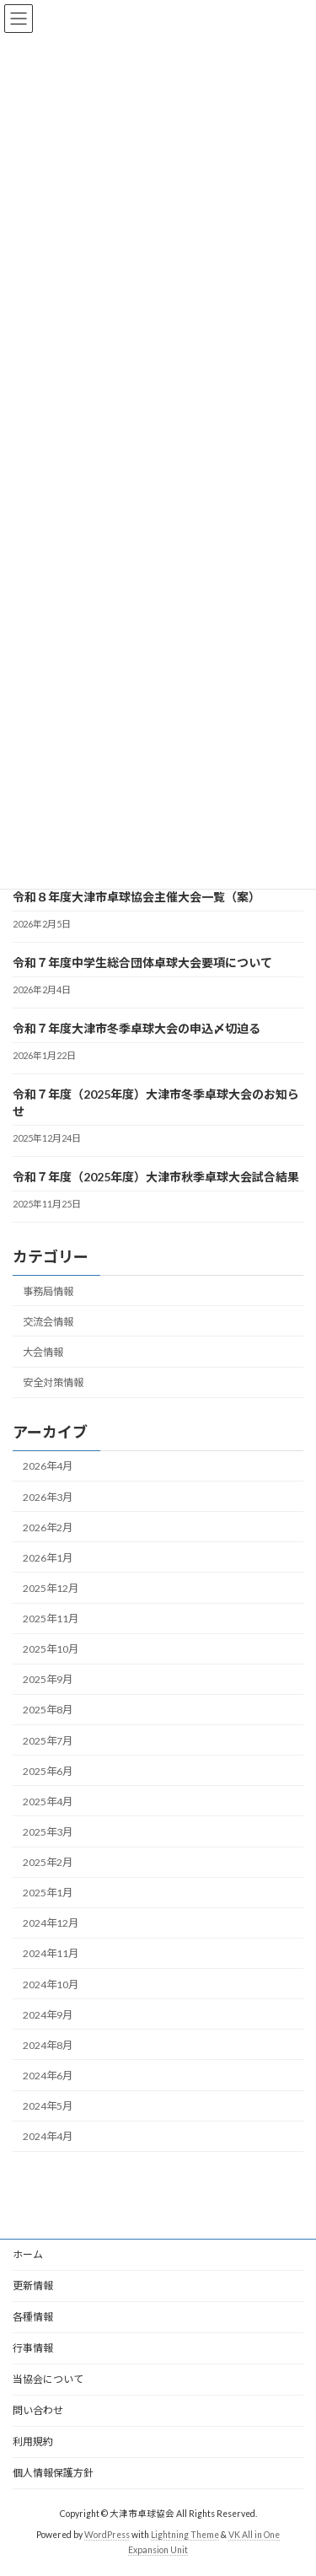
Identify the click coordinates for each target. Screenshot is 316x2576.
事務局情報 (48, 1290)
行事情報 (33, 2348)
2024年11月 (50, 1953)
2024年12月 (50, 1923)
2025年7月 (47, 1740)
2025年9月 (47, 1679)
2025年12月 (50, 1588)
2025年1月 (47, 1892)
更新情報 (33, 2285)
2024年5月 (47, 2106)
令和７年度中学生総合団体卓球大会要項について (142, 962)
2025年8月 (47, 1709)
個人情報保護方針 (53, 2472)
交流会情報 (48, 1321)
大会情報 (43, 1352)
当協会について (48, 2379)
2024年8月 (47, 2044)
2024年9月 (47, 2014)
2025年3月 (47, 1832)
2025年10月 (50, 1649)
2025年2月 (47, 1862)
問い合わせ (38, 2410)
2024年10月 (50, 1983)
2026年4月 (47, 1466)
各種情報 (33, 2316)
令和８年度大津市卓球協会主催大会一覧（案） (136, 896)
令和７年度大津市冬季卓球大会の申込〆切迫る (136, 1027)
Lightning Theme (185, 2535)
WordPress (107, 2535)
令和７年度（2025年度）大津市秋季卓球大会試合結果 (156, 1176)
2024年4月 (47, 2136)
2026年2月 (47, 1526)
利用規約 (33, 2441)
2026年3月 (47, 1496)
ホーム (28, 2254)
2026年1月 (47, 1557)
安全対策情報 (53, 1382)
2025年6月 (47, 1770)
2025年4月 (47, 1800)
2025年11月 (50, 1618)
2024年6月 (47, 2075)
